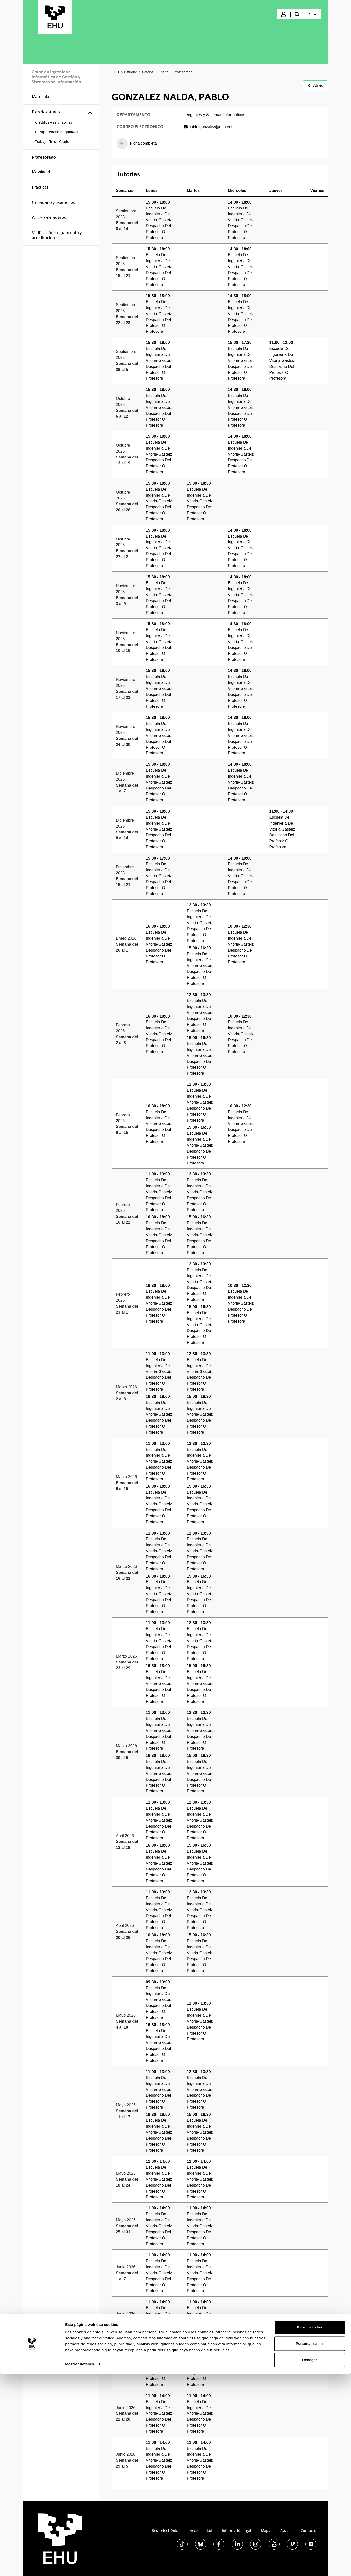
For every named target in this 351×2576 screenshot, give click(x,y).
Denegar (309, 2562)
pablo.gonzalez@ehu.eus (211, 127)
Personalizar (310, 2546)
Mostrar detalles (79, 2566)
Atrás (315, 85)
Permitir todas (309, 2530)
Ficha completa (143, 143)
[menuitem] (311, 14)
